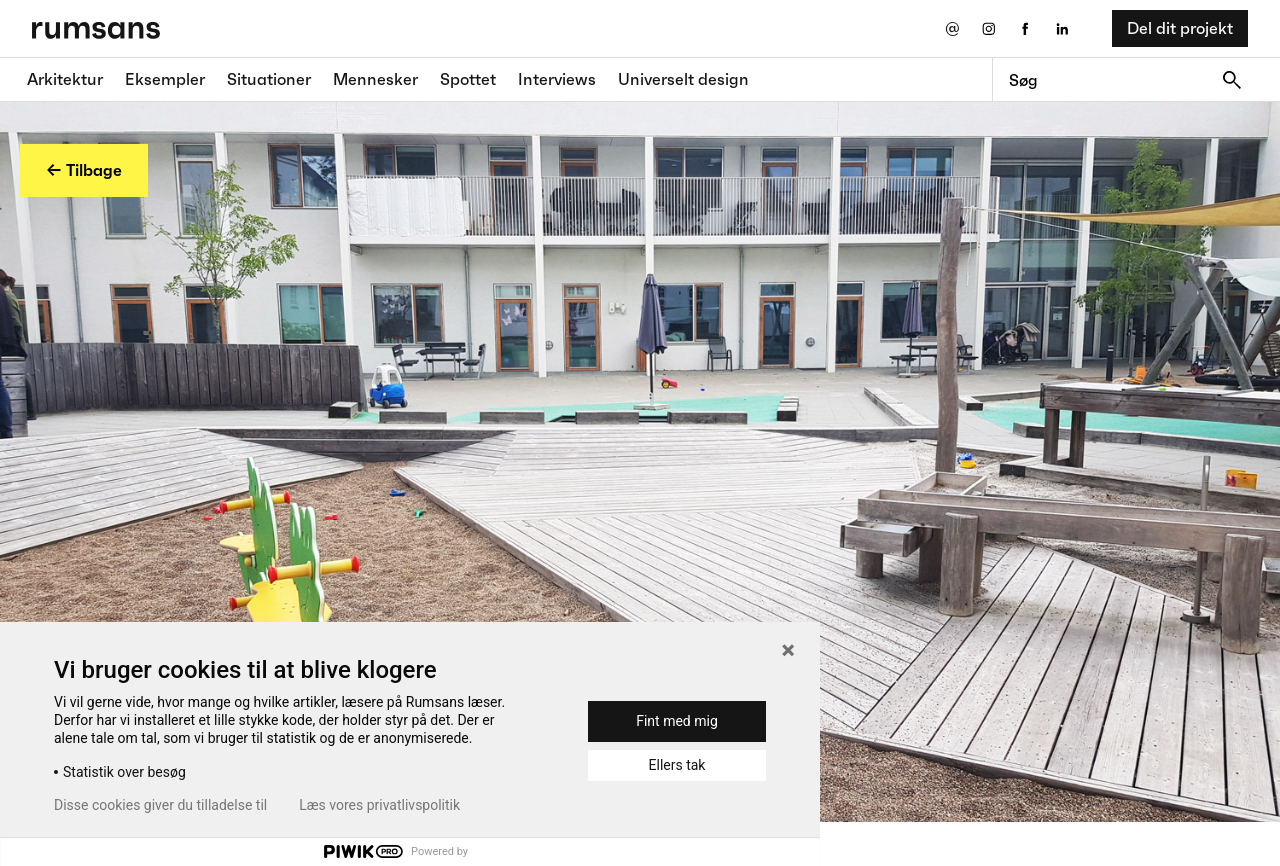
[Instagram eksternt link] (988, 28)
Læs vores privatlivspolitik (379, 805)
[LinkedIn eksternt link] (1062, 28)
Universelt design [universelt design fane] (683, 79)
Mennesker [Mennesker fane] (375, 79)
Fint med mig (677, 721)
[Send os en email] (951, 28)
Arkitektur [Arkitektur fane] (65, 79)
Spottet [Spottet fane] (468, 79)
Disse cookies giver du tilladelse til (160, 805)
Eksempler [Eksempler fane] (165, 79)
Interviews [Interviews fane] (557, 79)
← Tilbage (84, 170)
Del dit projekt (1180, 28)
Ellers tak (677, 765)
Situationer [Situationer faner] (269, 79)
